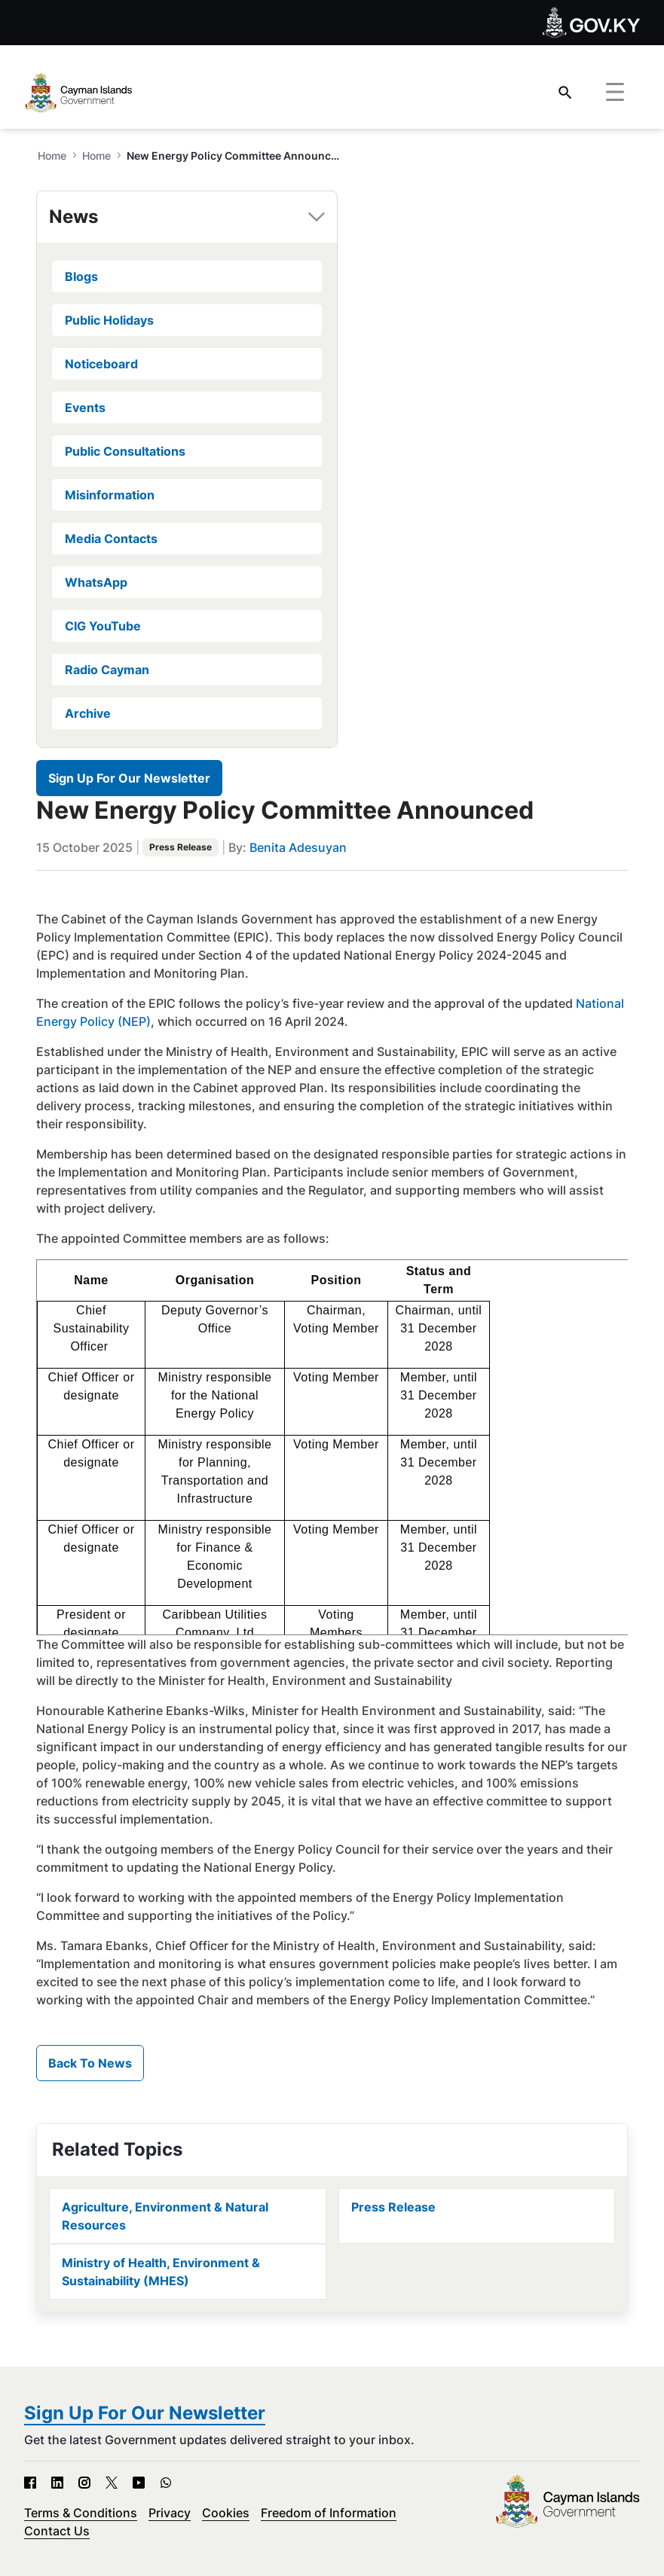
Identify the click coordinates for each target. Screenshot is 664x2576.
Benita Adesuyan (298, 847)
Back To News (90, 2063)
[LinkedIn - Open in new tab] (57, 2483)
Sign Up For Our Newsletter (129, 778)
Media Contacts (111, 538)
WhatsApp (96, 582)
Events (85, 407)
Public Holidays (109, 320)
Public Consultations (125, 451)
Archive (88, 713)
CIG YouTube (103, 625)
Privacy (169, 2512)
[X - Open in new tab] (112, 2483)
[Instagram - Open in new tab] (84, 2483)
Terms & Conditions (80, 2512)
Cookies (225, 2512)
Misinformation (110, 494)
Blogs (81, 276)
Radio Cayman (107, 669)
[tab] (187, 217)
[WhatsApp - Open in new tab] (166, 2483)
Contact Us (57, 2530)
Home (96, 155)
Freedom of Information (328, 2512)
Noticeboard (101, 363)
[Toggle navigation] (615, 92)
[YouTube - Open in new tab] (139, 2483)
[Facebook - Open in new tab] (30, 2483)
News (73, 216)
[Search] (565, 92)
